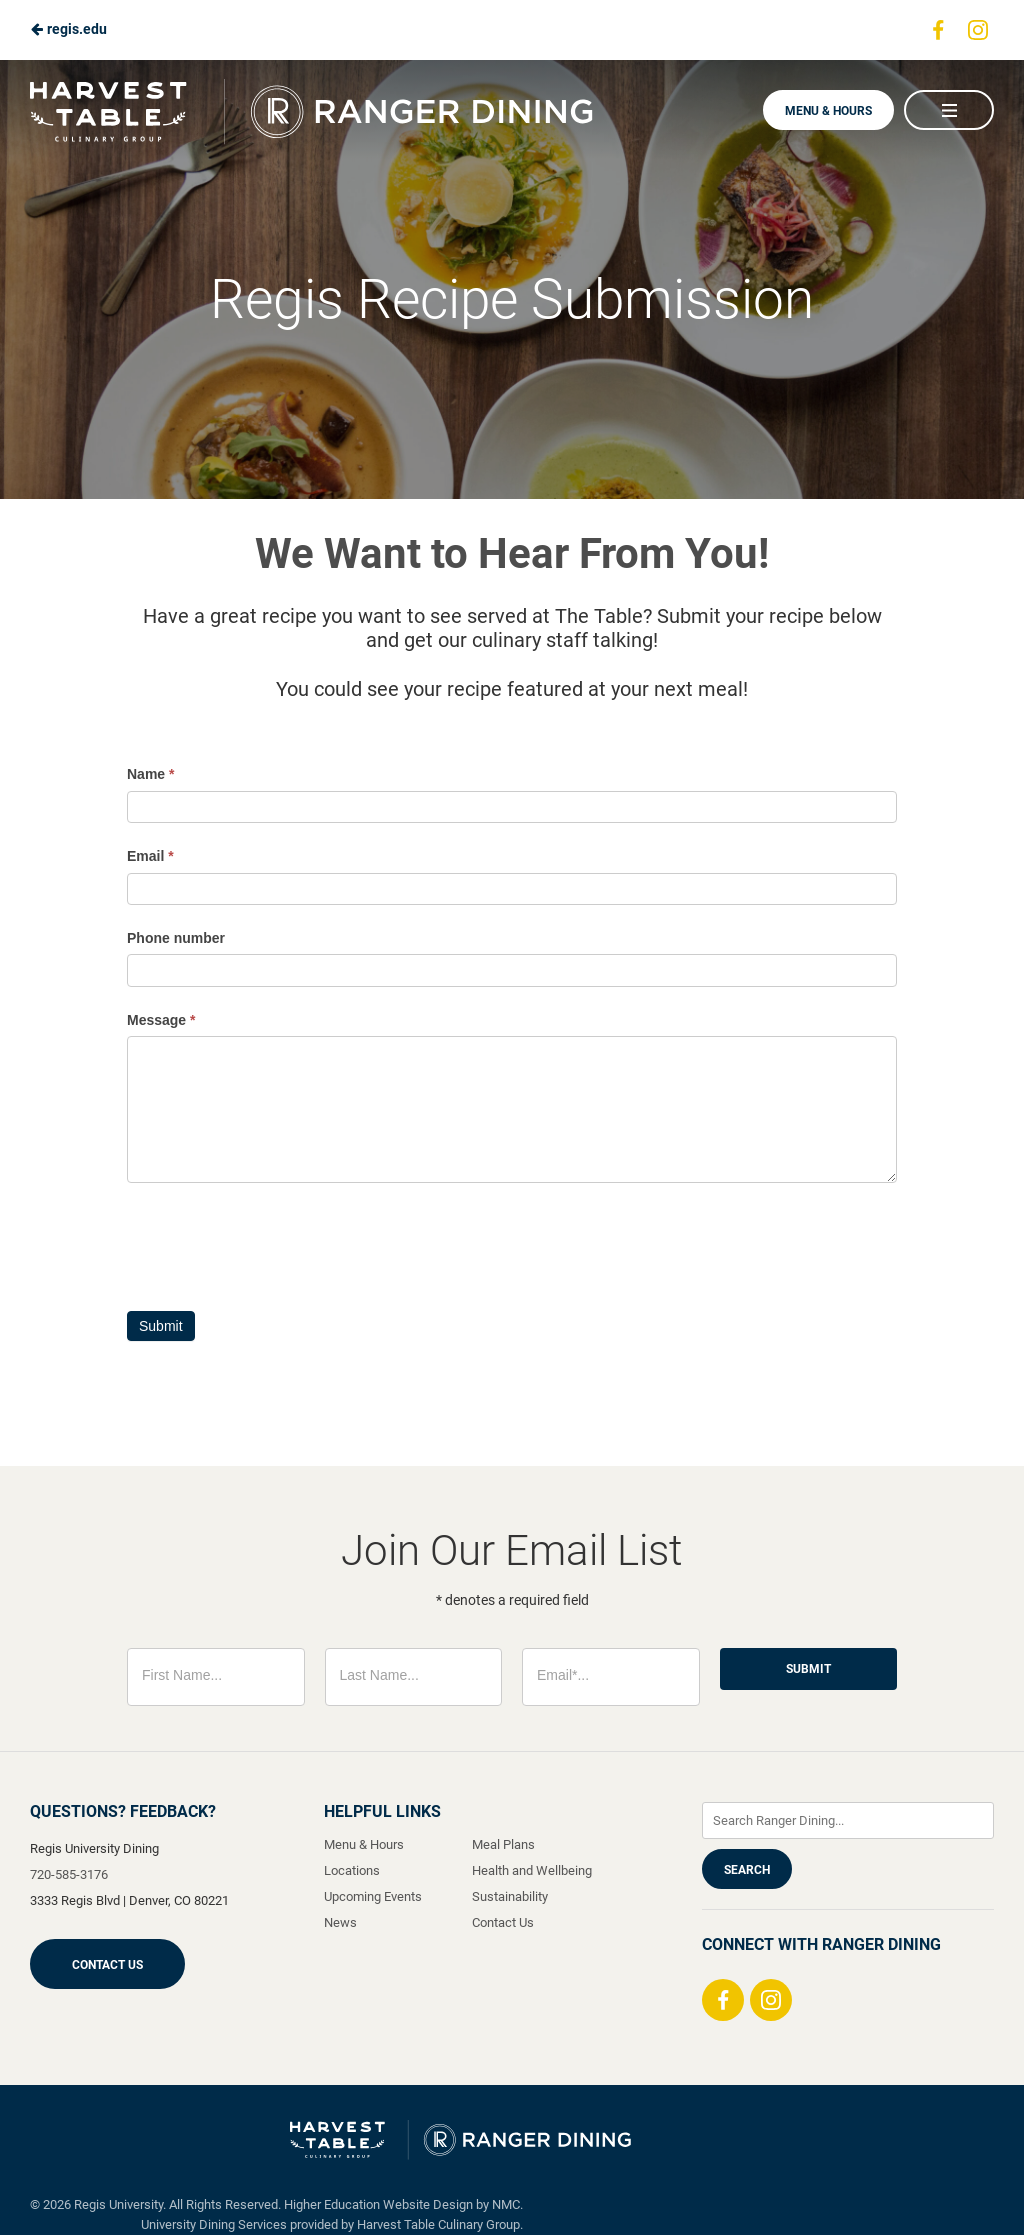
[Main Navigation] (949, 110)
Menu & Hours (828, 111)
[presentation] (279, 1242)
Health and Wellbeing (532, 1870)
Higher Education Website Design (378, 2204)
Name (150, 774)
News (340, 1922)
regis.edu (68, 29)
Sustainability (510, 1896)
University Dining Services (214, 2224)
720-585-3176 (69, 1874)
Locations (352, 1870)
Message (161, 1020)
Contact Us (107, 1965)
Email (150, 856)
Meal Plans (503, 1844)
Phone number (176, 938)
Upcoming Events (373, 1896)
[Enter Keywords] (848, 1820)
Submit (161, 1326)
